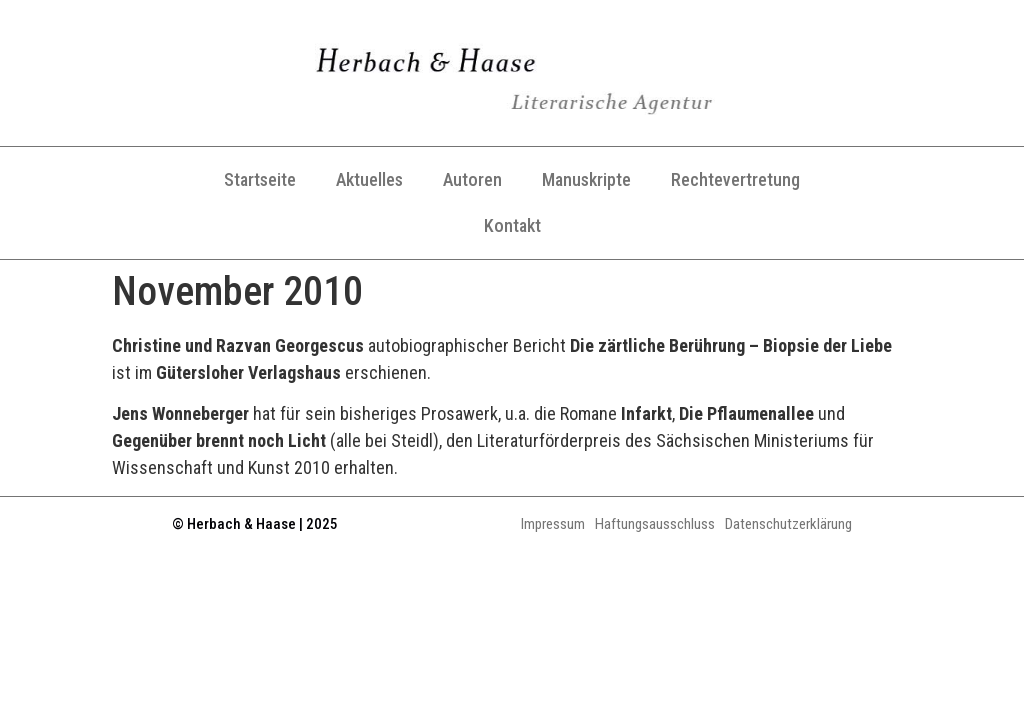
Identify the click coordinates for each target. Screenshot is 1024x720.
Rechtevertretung (735, 179)
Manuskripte (586, 179)
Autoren (472, 179)
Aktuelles (369, 179)
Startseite (260, 179)
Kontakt (512, 225)
